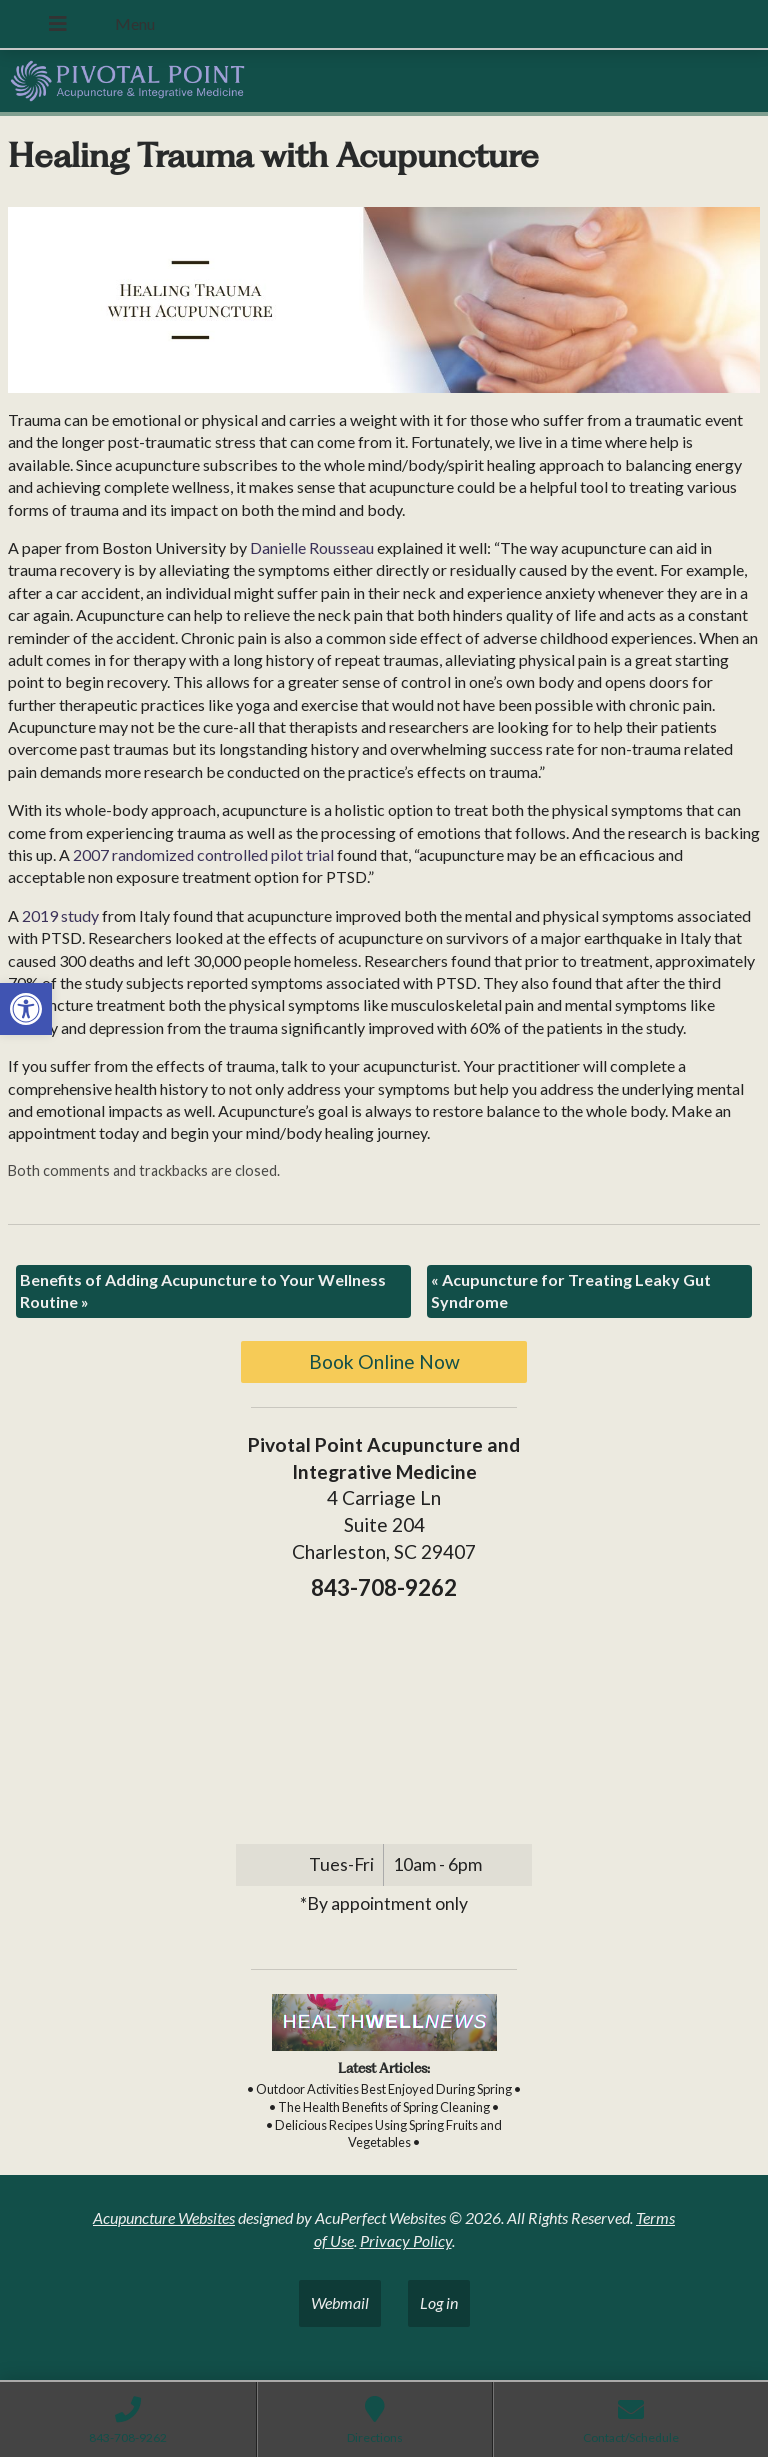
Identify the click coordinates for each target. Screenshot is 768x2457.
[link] (26, 1009)
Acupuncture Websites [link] (164, 2217)
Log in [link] (439, 2302)
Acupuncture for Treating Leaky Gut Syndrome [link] (571, 1290)
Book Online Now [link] (384, 1361)
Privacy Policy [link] (406, 2240)
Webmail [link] (340, 2302)
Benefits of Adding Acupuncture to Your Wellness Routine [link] (203, 1290)
